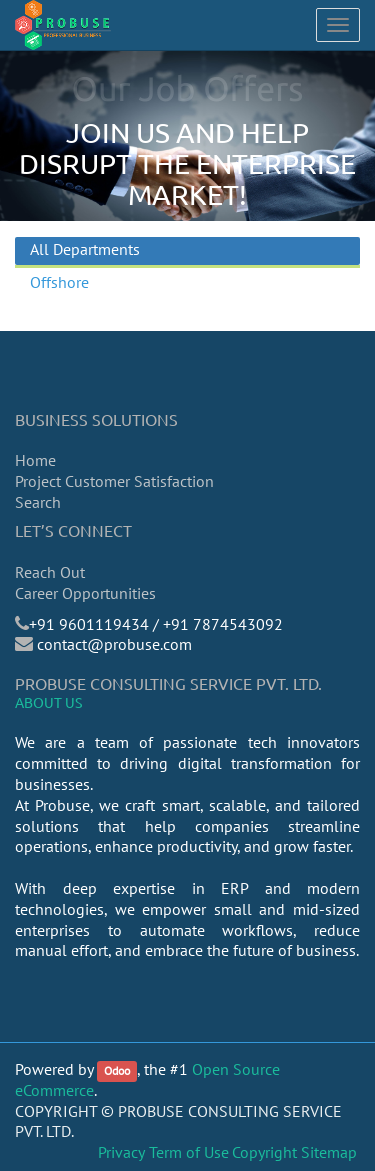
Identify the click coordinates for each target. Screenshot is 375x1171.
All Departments (85, 249)
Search (38, 502)
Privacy (121, 1152)
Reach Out (50, 572)
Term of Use (189, 1152)
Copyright (264, 1152)
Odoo (117, 1070)
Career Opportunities (85, 593)
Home (35, 460)
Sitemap (329, 1152)
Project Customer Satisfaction (114, 481)
